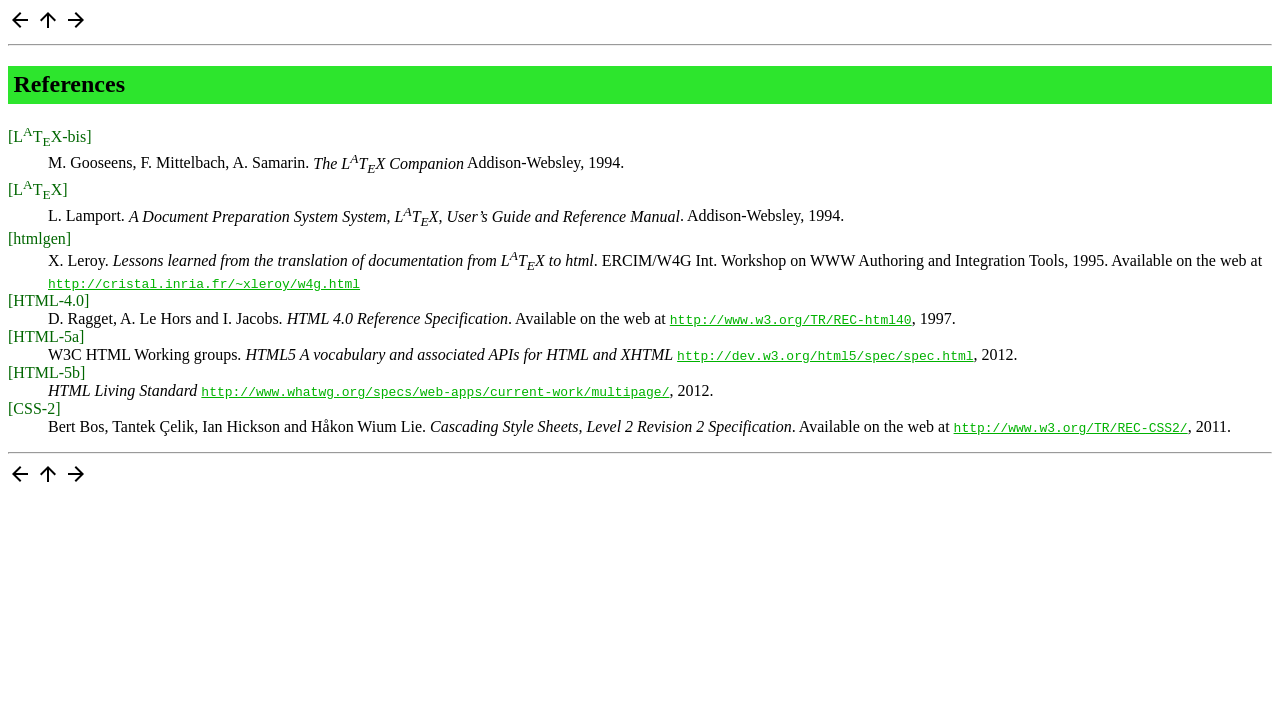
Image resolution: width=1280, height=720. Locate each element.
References (70, 84)
